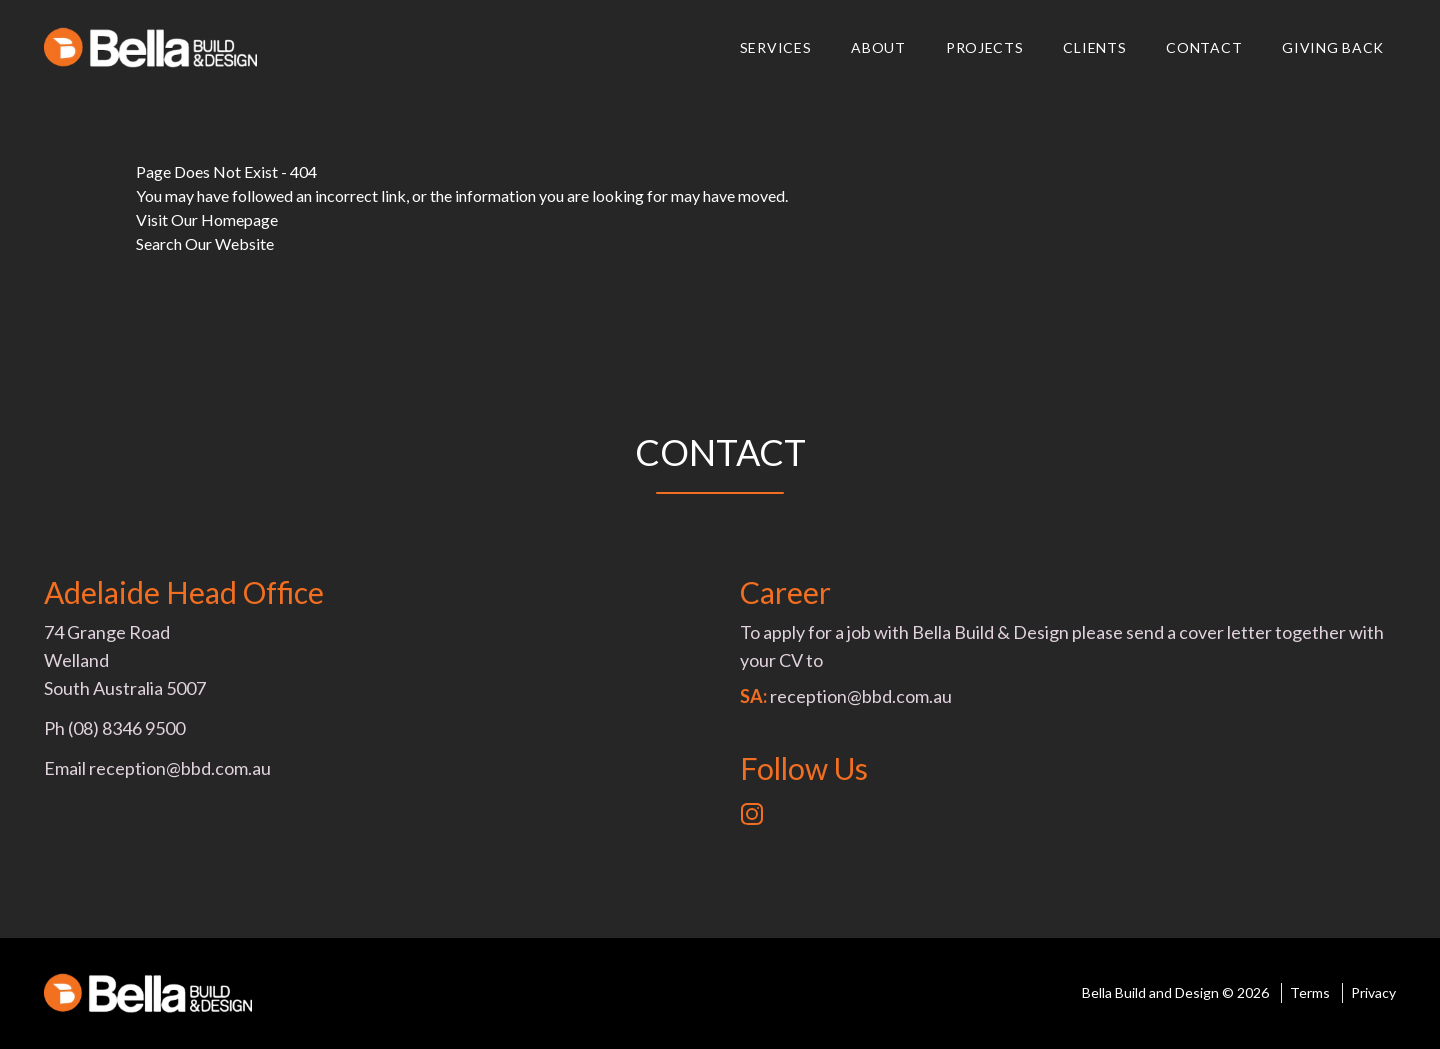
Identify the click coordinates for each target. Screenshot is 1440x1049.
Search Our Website (205, 243)
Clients (1094, 47)
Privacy (1373, 992)
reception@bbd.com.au (180, 768)
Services (776, 47)
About (878, 47)
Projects (985, 47)
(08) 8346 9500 (126, 728)
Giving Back (1333, 47)
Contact (1204, 47)
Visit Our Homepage (207, 219)
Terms (1310, 992)
